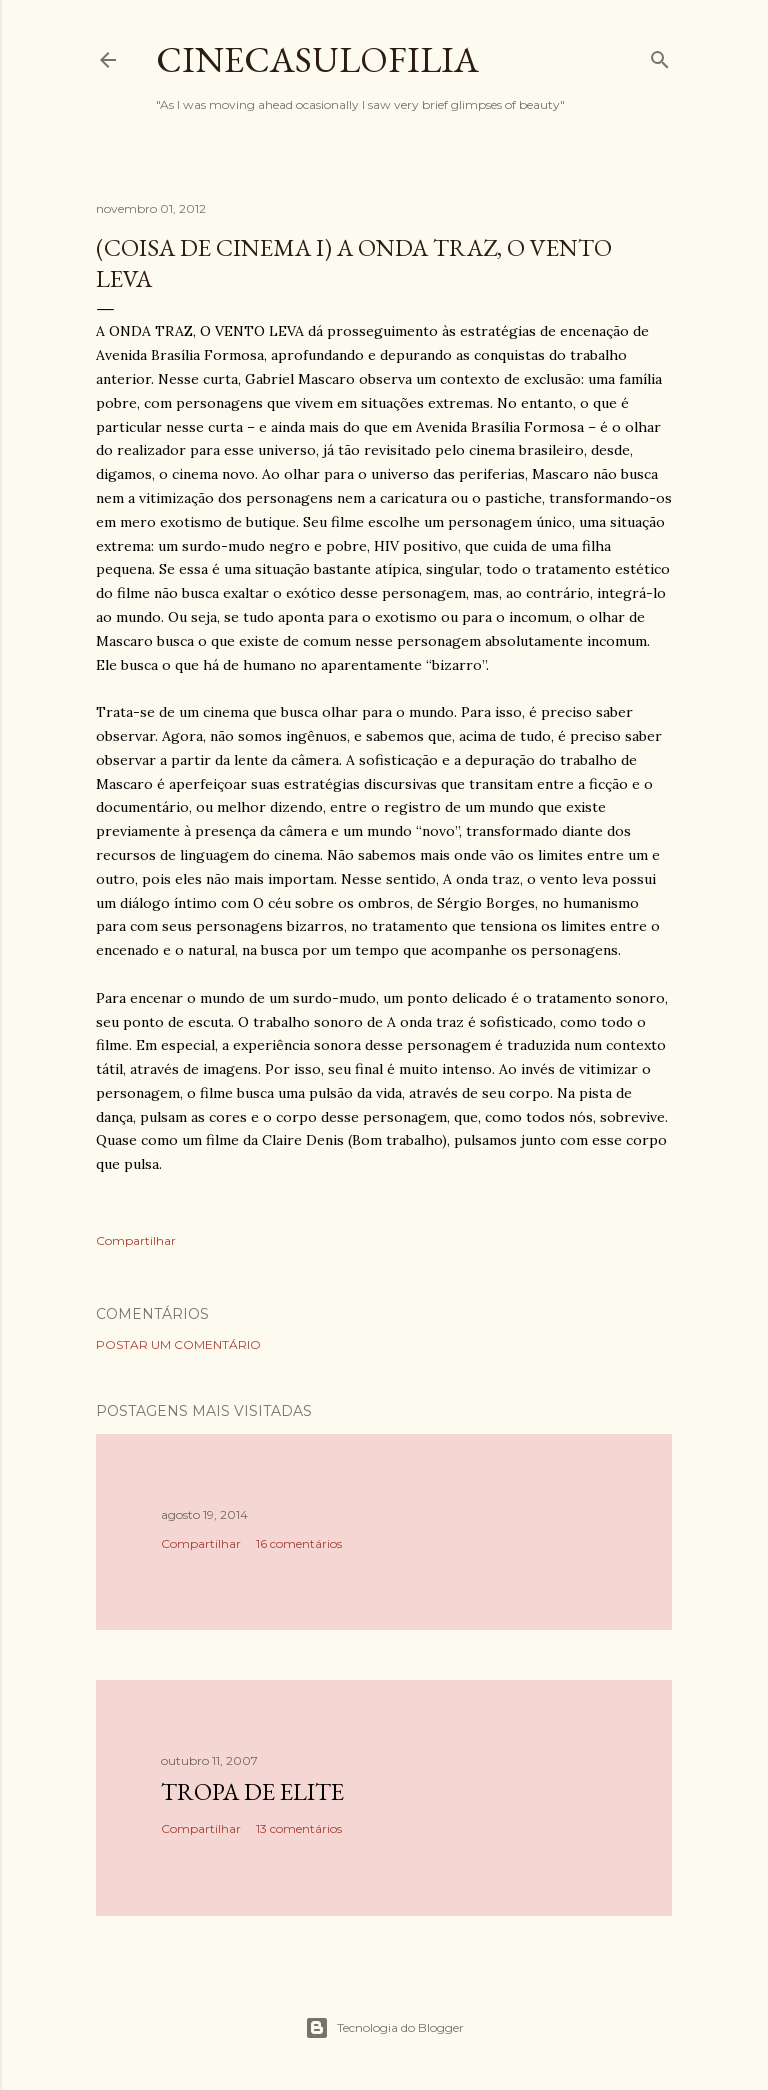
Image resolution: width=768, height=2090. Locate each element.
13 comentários (299, 1828)
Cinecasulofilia (317, 59)
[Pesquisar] (660, 55)
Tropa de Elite (252, 1791)
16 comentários (299, 1543)
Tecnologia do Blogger (384, 2028)
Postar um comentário (178, 1344)
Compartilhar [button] (136, 1240)
